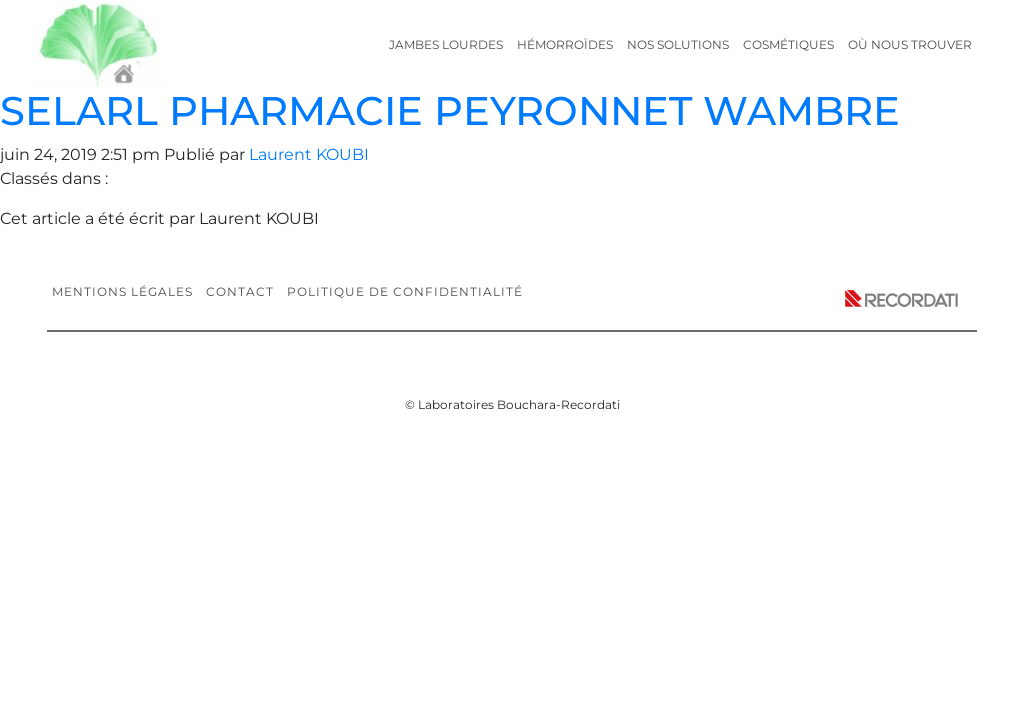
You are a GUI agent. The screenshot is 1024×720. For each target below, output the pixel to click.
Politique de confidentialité (405, 291)
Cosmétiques (788, 44)
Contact (240, 291)
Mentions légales (122, 291)
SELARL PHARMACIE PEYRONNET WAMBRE (450, 110)
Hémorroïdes (565, 44)
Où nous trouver (910, 44)
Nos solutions (678, 44)
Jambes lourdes (446, 44)
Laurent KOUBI (309, 154)
